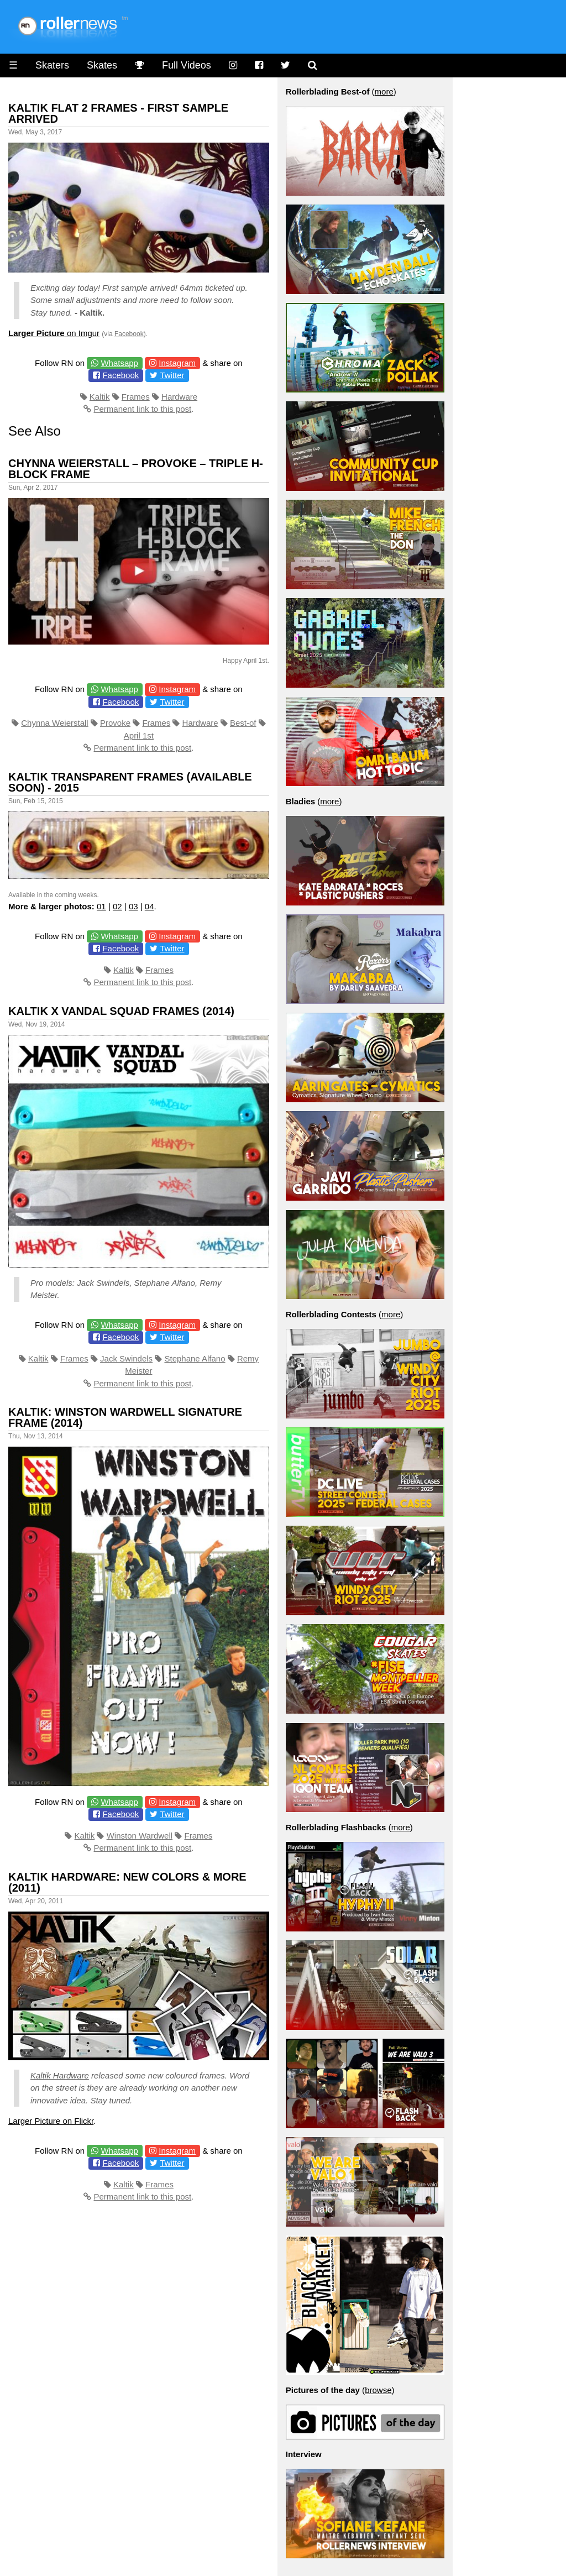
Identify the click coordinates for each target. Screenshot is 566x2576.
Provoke (115, 722)
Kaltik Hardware (59, 2075)
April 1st (139, 735)
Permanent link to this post (142, 408)
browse (378, 2390)
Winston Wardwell (139, 1835)
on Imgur (53, 333)
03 (133, 906)
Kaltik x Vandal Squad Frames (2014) (121, 1011)
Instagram (177, 363)
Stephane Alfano (194, 1358)
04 (149, 906)
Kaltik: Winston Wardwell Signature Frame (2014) (125, 1417)
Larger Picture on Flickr (50, 2120)
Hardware (179, 396)
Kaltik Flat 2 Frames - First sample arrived (118, 113)
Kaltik (100, 396)
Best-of (243, 722)
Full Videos (186, 65)
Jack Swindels (126, 1358)
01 (101, 906)
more (384, 91)
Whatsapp (119, 363)
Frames (136, 396)
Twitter (172, 375)
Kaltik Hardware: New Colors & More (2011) (127, 1882)
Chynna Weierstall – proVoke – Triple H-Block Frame (135, 468)
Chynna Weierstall (54, 722)
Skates (102, 65)
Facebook (129, 334)
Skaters (52, 65)
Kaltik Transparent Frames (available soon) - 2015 (130, 782)
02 (117, 906)
